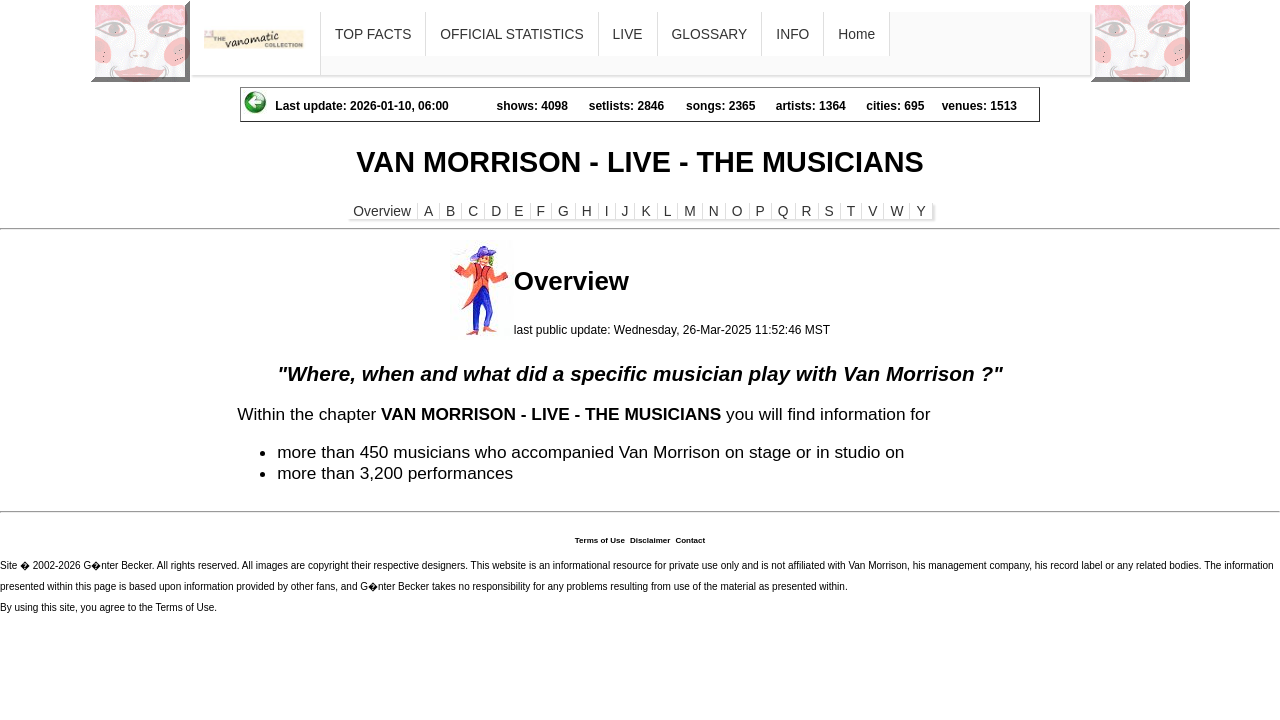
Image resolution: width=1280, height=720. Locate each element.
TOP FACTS (373, 34)
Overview (382, 211)
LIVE (628, 34)
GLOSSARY (710, 34)
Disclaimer (650, 540)
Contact (690, 540)
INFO (792, 34)
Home (856, 34)
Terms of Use (600, 540)
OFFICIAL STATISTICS (511, 34)
